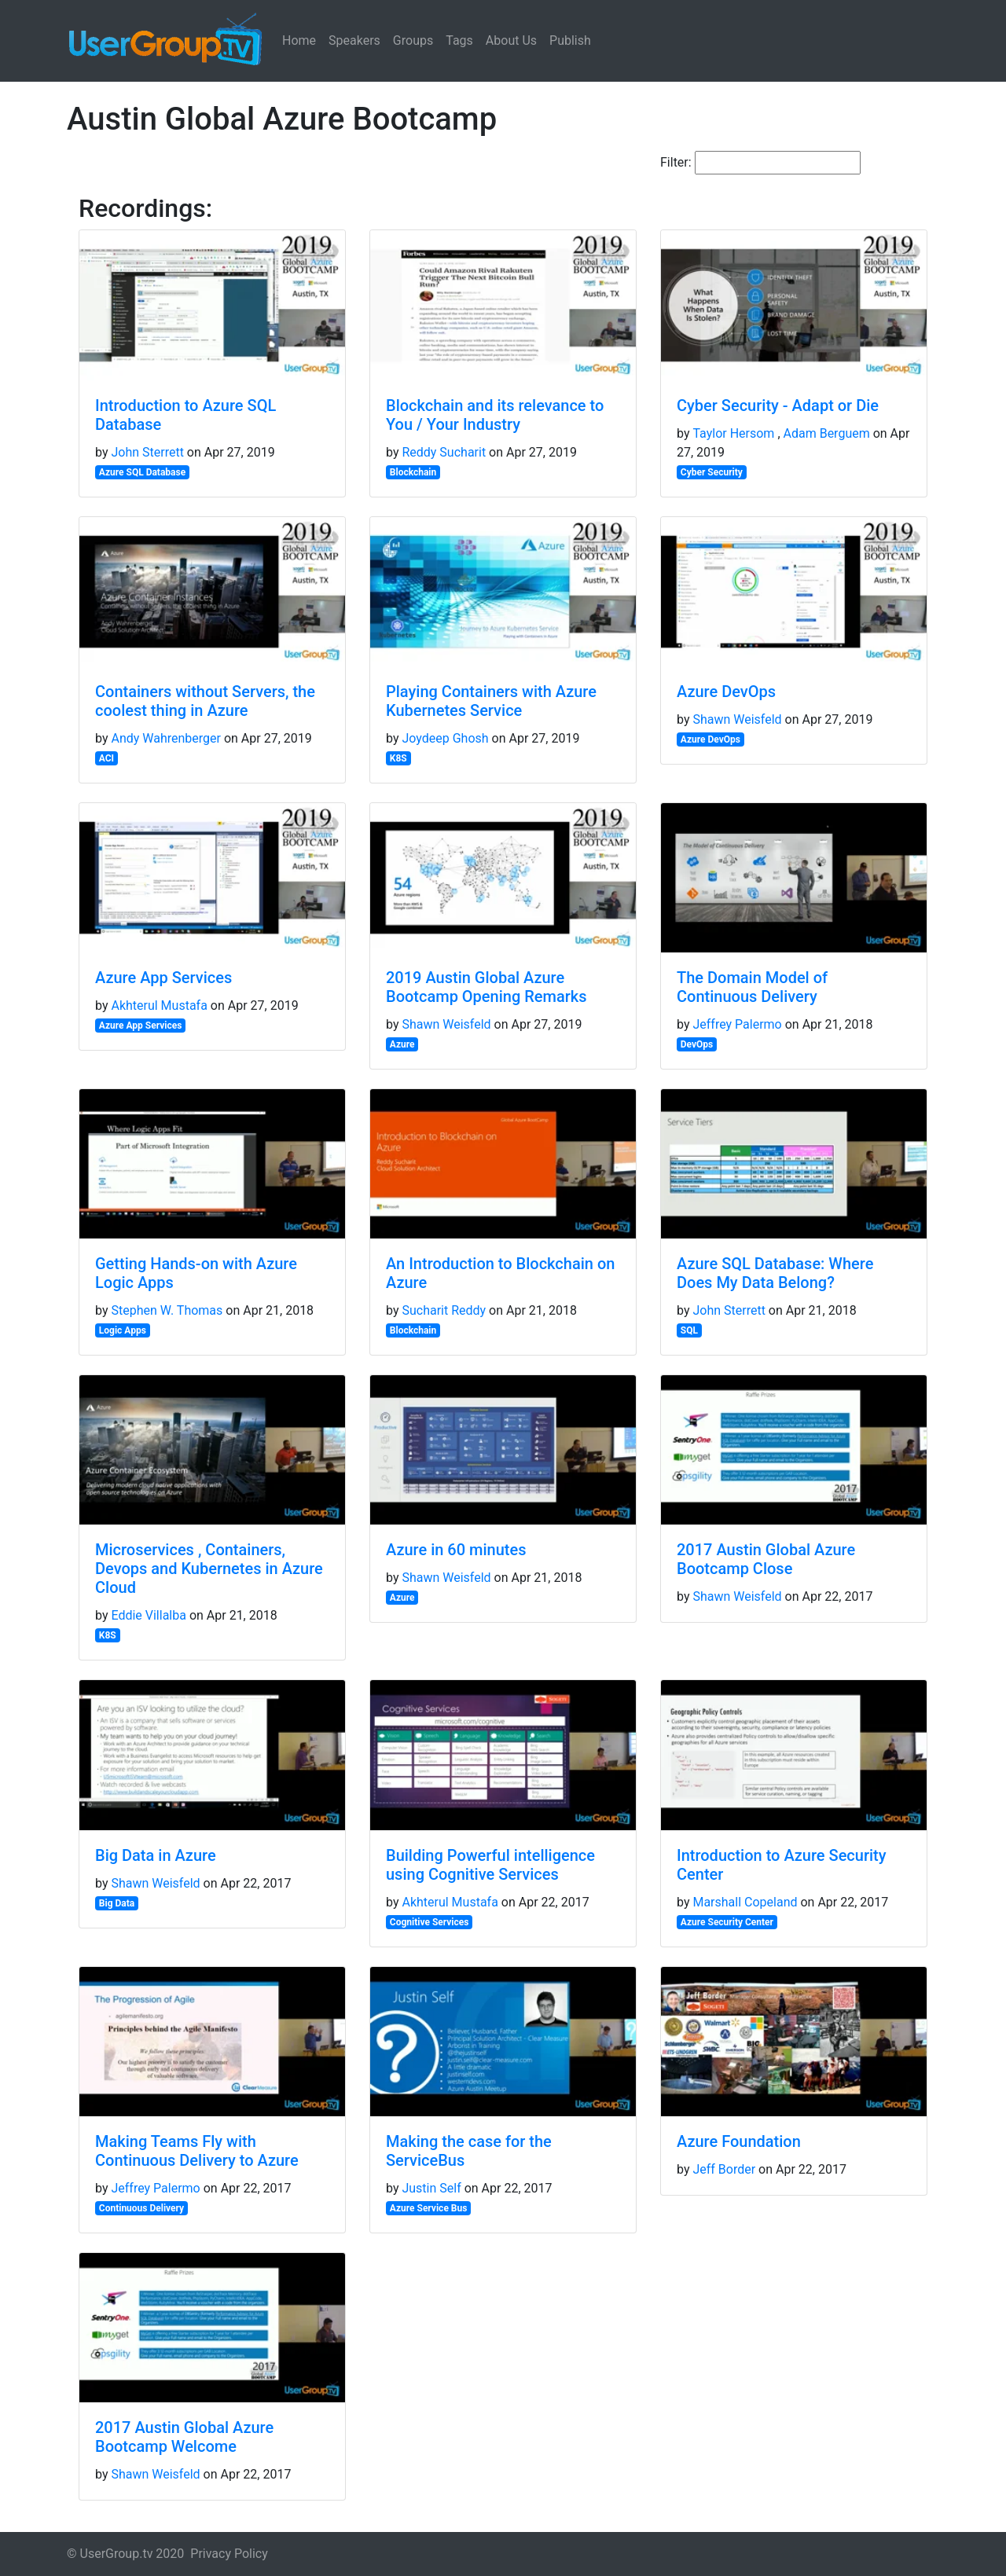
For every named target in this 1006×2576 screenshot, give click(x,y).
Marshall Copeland (744, 1902)
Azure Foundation (739, 2141)
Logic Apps (122, 1330)
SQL (689, 1330)
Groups (413, 40)
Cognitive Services (429, 1922)
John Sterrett (147, 452)
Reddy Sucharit (444, 452)
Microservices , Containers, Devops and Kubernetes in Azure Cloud (209, 1568)
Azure (402, 1044)
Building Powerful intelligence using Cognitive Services (490, 1865)
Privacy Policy (229, 2553)
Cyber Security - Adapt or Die (778, 405)
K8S (398, 758)
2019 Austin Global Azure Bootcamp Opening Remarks (486, 987)
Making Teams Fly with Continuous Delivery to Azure (197, 2151)
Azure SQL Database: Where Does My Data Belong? (775, 1273)
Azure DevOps (726, 691)
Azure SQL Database (142, 472)
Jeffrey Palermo (736, 1024)
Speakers (354, 40)
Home (299, 40)
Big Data (116, 1903)
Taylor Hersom (733, 433)
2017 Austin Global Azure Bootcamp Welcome (184, 2437)
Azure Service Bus (429, 2208)
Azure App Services (163, 977)
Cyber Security (712, 472)
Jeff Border (723, 2169)
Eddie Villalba (148, 1615)
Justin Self (431, 2188)
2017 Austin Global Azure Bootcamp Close (766, 1559)
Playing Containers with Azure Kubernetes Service (491, 701)
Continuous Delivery (141, 2208)
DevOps (697, 1044)
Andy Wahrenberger (166, 738)
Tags (459, 40)
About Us (511, 40)
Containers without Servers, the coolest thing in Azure (205, 701)
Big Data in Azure (155, 1855)
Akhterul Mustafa (159, 1005)
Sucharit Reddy (444, 1310)
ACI (106, 758)
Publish (570, 40)
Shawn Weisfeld (736, 719)
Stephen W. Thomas (166, 1310)
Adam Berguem (827, 433)
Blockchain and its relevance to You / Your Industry (495, 415)
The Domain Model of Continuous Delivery (752, 987)
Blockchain (413, 472)
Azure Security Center (727, 1922)
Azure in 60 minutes (456, 1549)
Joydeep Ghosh (445, 738)
